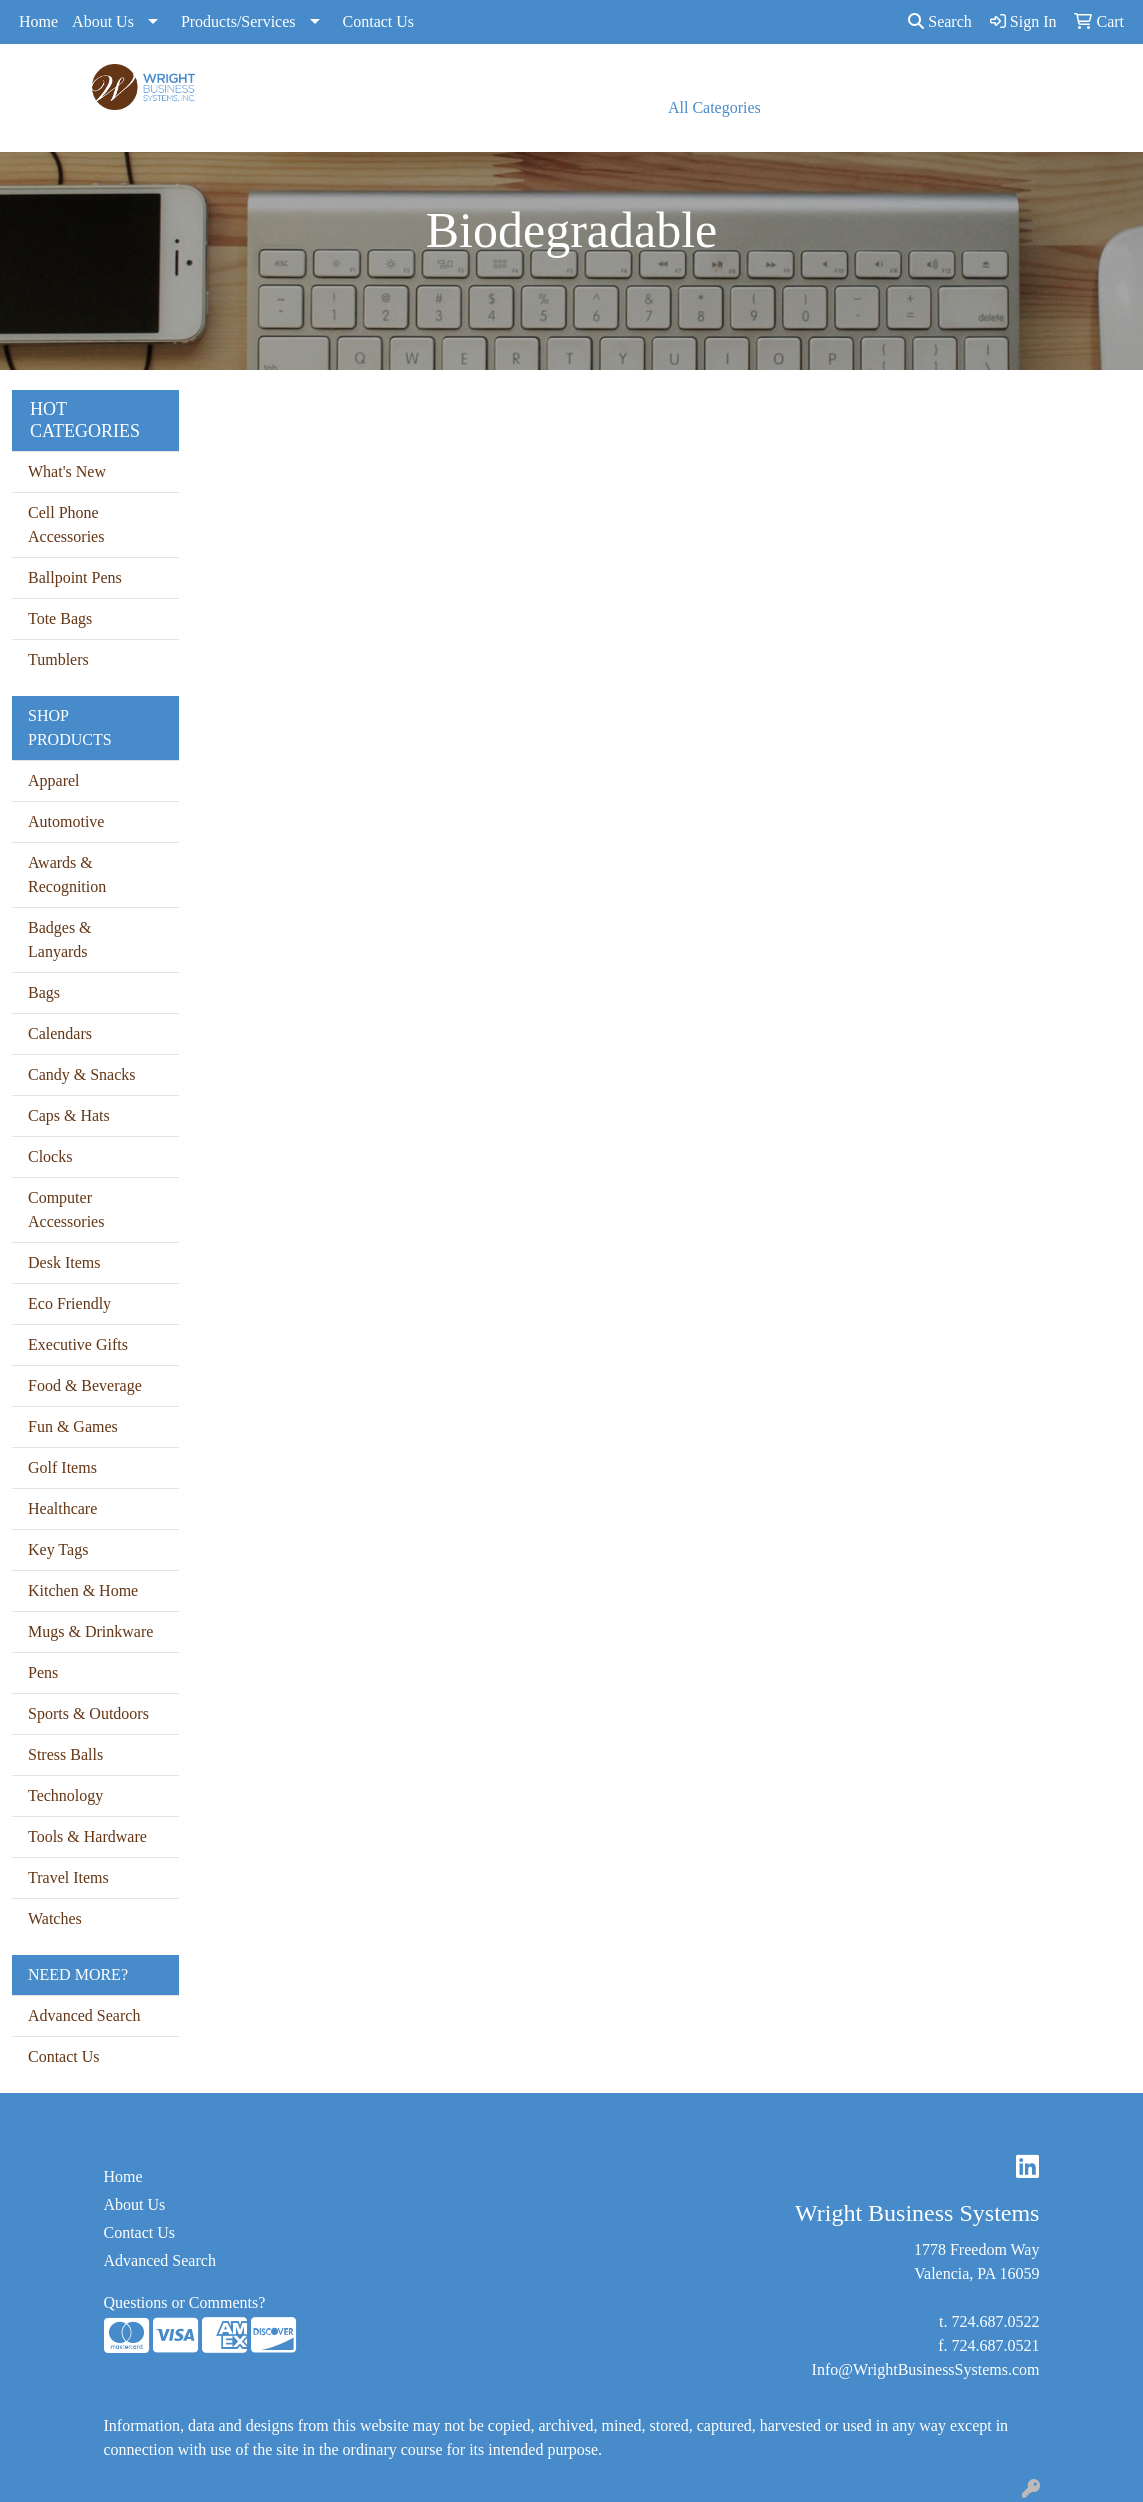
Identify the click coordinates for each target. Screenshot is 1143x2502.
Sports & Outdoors (88, 1713)
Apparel (54, 780)
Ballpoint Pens (75, 577)
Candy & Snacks (82, 1074)
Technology (65, 1795)
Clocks (50, 1156)
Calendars (60, 1033)
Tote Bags (60, 618)
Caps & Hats (69, 1115)
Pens (43, 1672)
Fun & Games (73, 1426)
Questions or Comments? (185, 2302)
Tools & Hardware (87, 1836)
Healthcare (62, 1508)
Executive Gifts (78, 1344)
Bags (44, 992)
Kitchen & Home (83, 1590)
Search (940, 21)
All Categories (714, 107)
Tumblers (58, 659)
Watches (55, 1918)
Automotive (66, 821)
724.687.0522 (995, 2321)
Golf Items (62, 1467)
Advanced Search (84, 2015)
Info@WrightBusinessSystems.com (926, 2369)
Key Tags (58, 1549)
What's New (67, 471)
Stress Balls (65, 1754)
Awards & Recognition (67, 874)
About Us (103, 21)
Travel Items (68, 1877)
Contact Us (379, 21)
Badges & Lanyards (60, 939)
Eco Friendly (69, 1303)
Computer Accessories (66, 1209)
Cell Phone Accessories (66, 524)
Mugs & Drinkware (90, 1631)
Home (38, 21)
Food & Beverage (85, 1385)
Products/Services (238, 21)
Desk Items (64, 1262)
